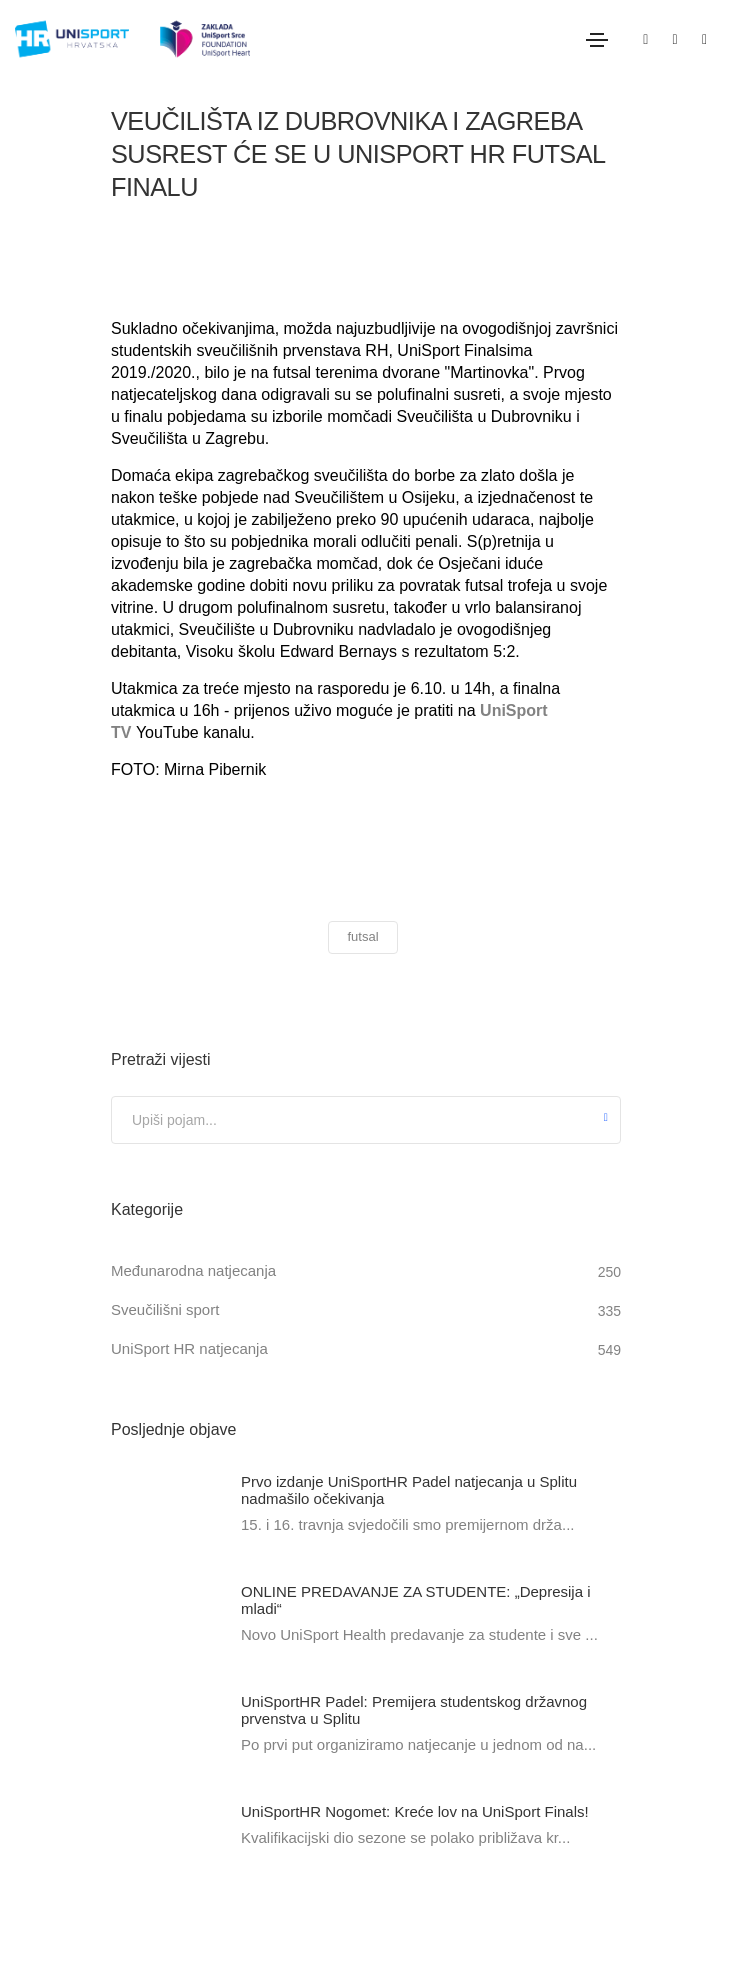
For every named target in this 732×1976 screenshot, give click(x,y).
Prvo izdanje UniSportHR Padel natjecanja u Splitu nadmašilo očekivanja (409, 1490)
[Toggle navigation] (597, 40)
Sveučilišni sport (165, 1309)
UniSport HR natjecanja (189, 1348)
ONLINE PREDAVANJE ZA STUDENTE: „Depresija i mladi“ (416, 1600)
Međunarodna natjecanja (193, 1270)
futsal (362, 936)
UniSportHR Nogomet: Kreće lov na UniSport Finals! (415, 1811)
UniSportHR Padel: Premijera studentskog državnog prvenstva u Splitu (414, 1710)
